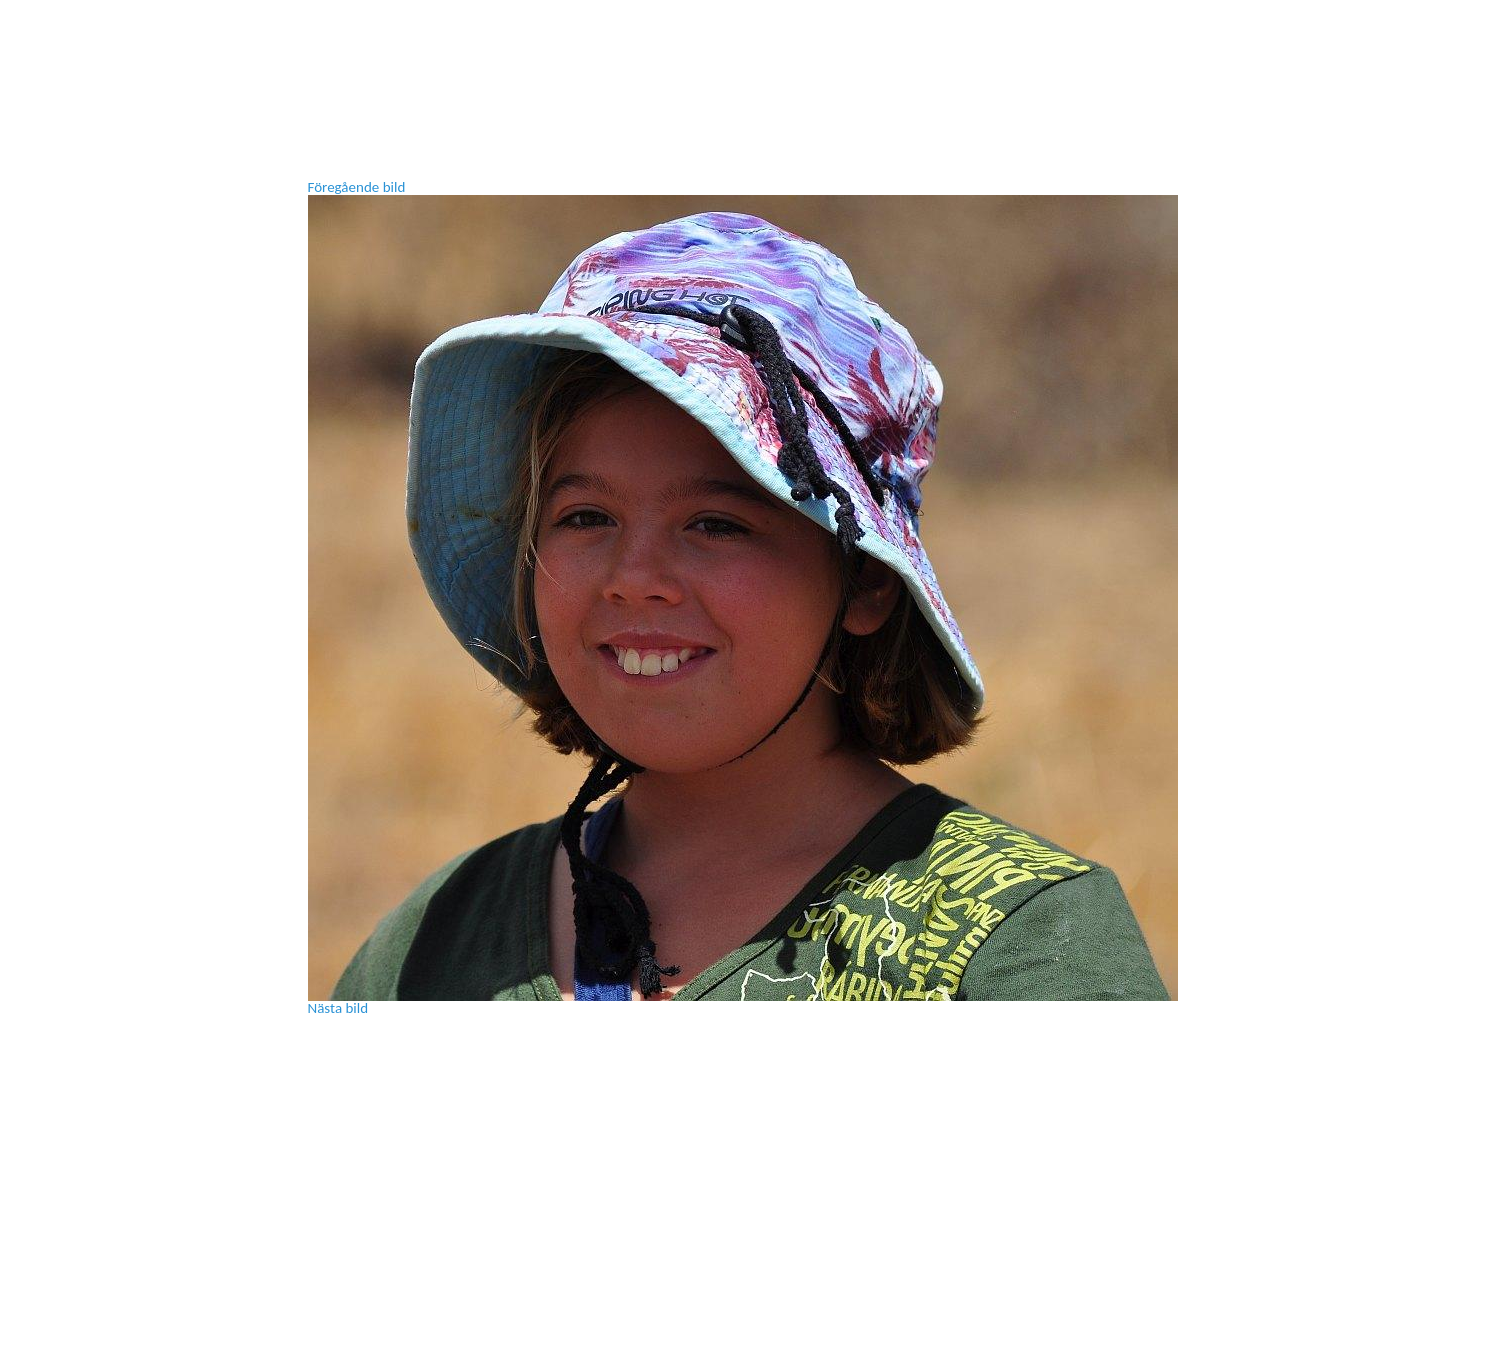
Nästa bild (338, 1008)
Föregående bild (357, 187)
